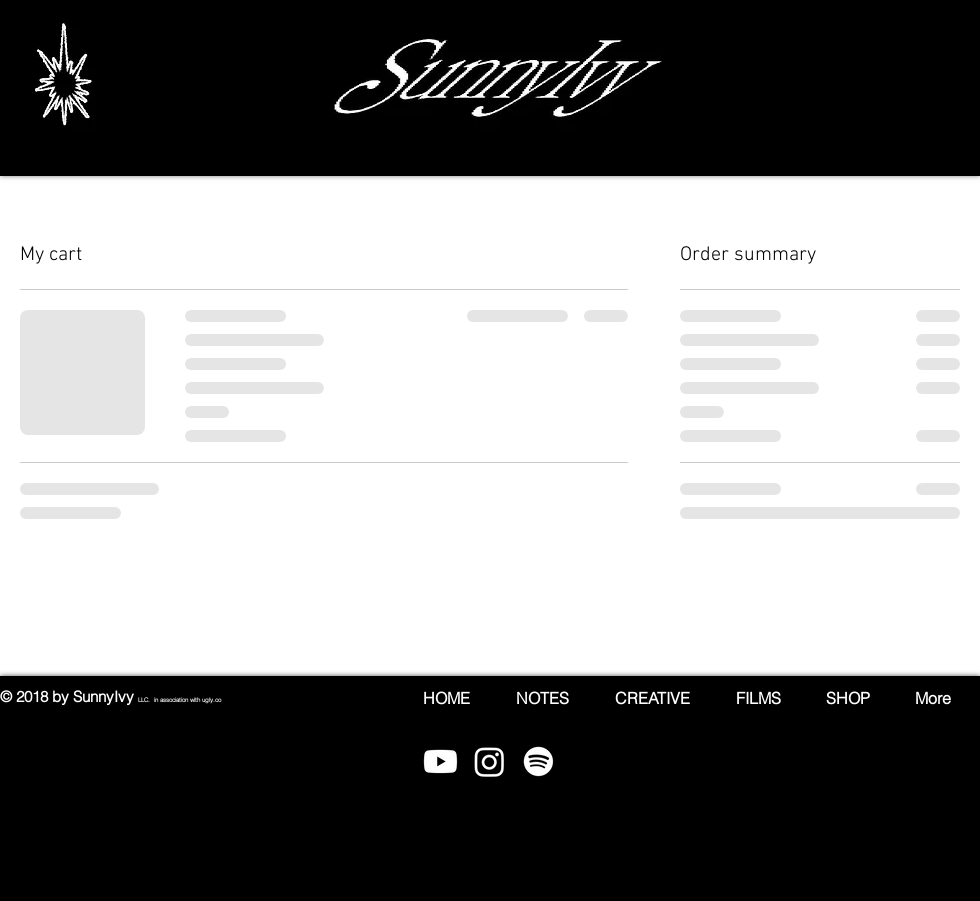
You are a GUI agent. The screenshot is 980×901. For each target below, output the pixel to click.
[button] (963, 85)
